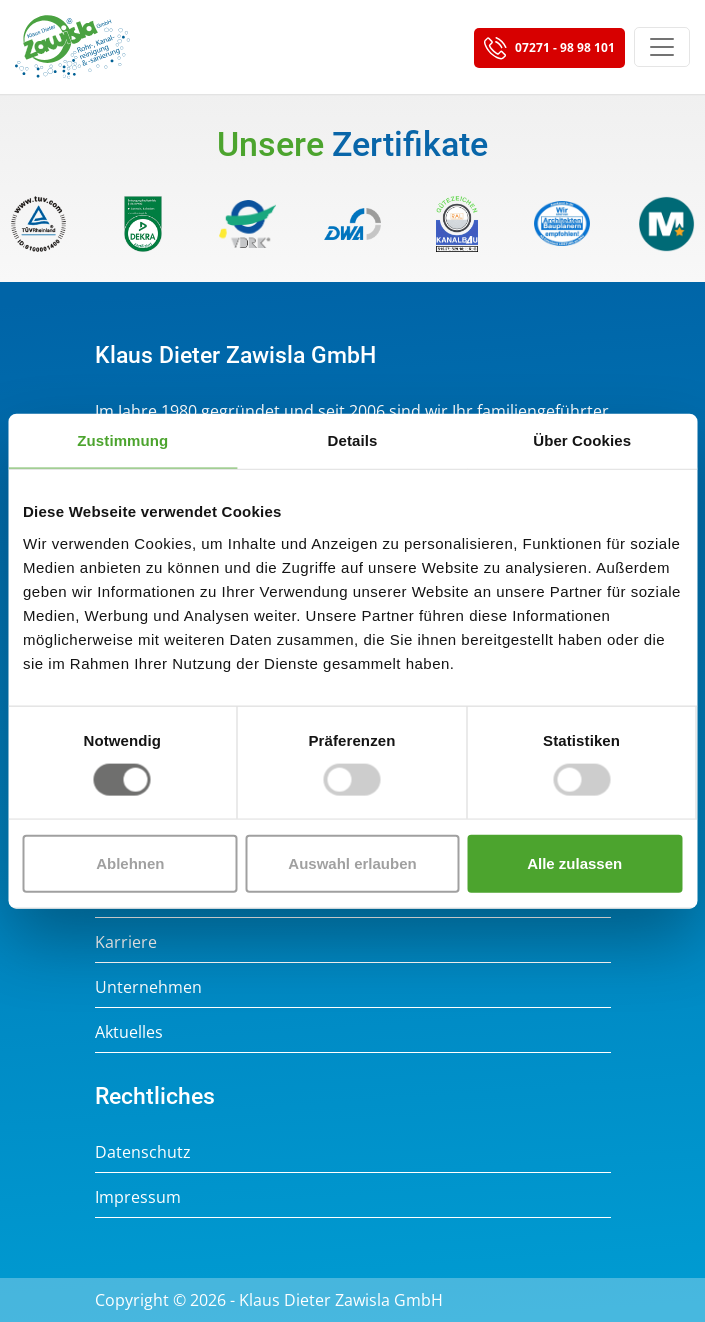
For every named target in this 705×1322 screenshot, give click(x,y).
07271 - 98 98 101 (549, 49)
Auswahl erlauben (352, 862)
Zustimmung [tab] (122, 440)
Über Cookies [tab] (582, 440)
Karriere (126, 942)
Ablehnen (130, 862)
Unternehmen (148, 987)
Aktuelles (129, 1032)
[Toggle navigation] (662, 47)
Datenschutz (143, 1152)
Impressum (138, 1197)
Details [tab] (353, 440)
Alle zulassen (574, 862)
